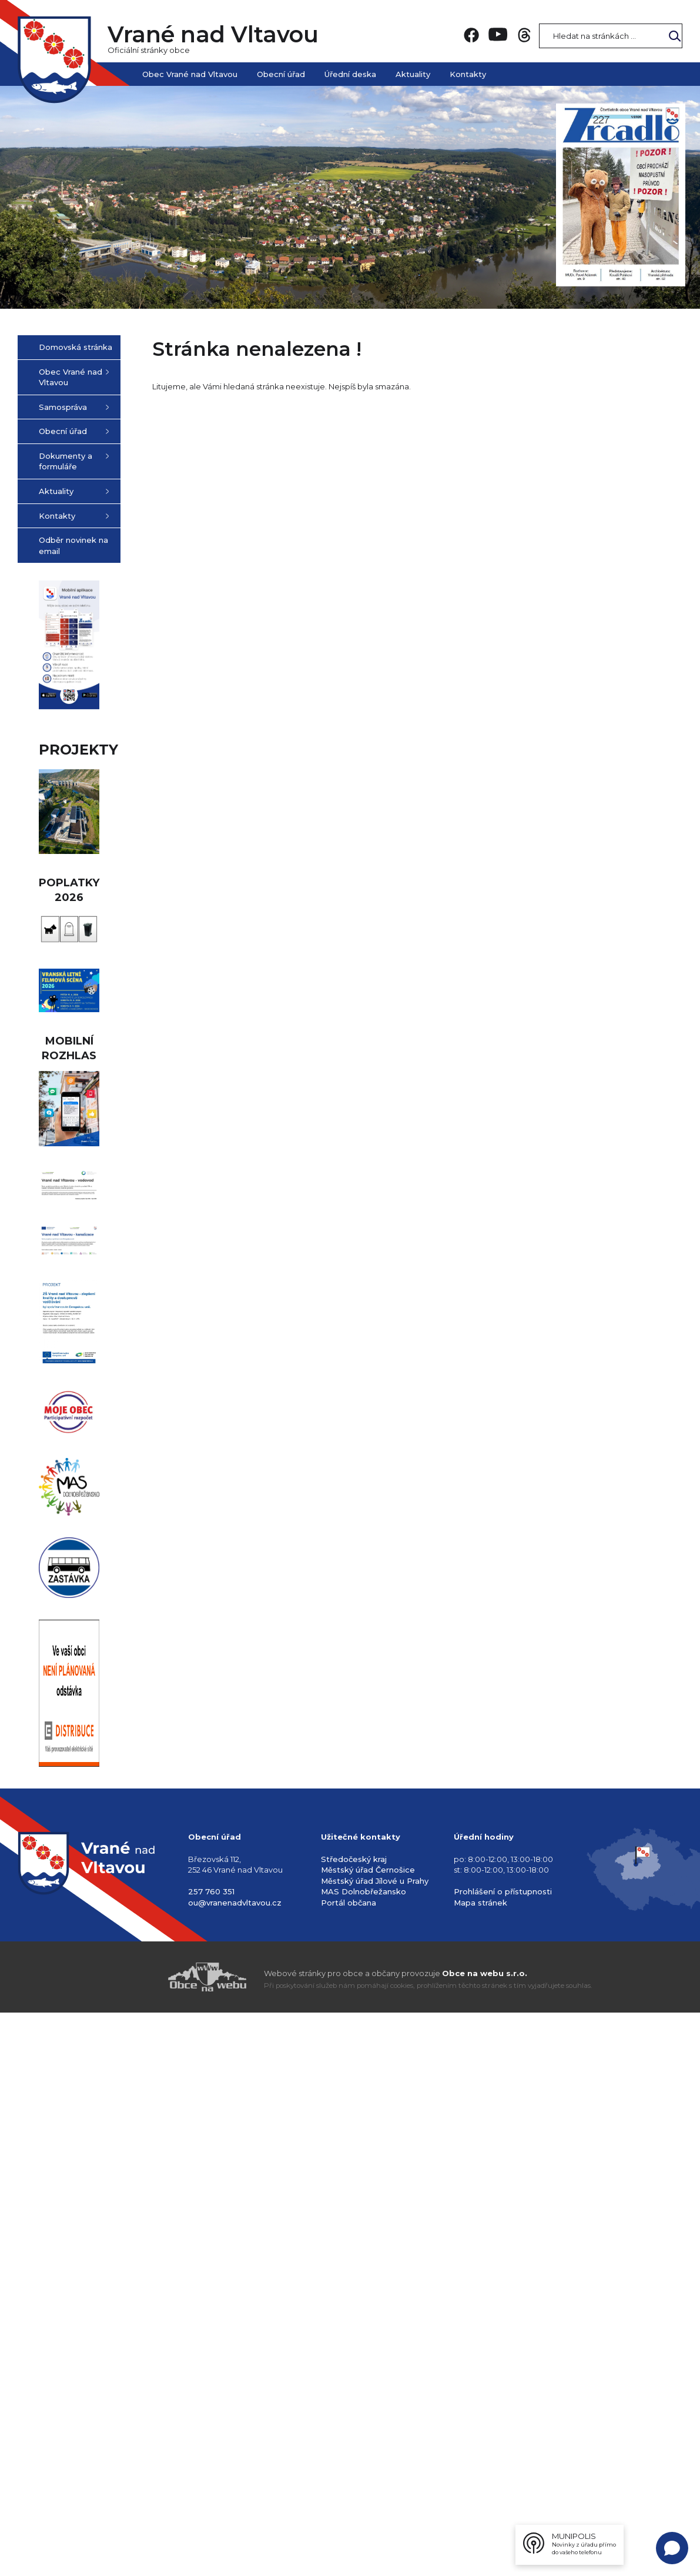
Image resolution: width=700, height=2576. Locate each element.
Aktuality (413, 74)
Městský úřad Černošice (368, 2415)
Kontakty (468, 74)
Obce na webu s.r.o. (484, 2518)
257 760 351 (211, 2436)
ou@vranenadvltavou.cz (235, 2447)
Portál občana (348, 2447)
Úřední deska (350, 74)
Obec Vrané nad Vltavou (189, 74)
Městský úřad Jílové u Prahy (374, 2425)
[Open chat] (672, 2548)
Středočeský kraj (354, 2403)
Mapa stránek (480, 2447)
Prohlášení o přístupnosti (503, 2436)
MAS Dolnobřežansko (363, 2436)
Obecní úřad (281, 74)
